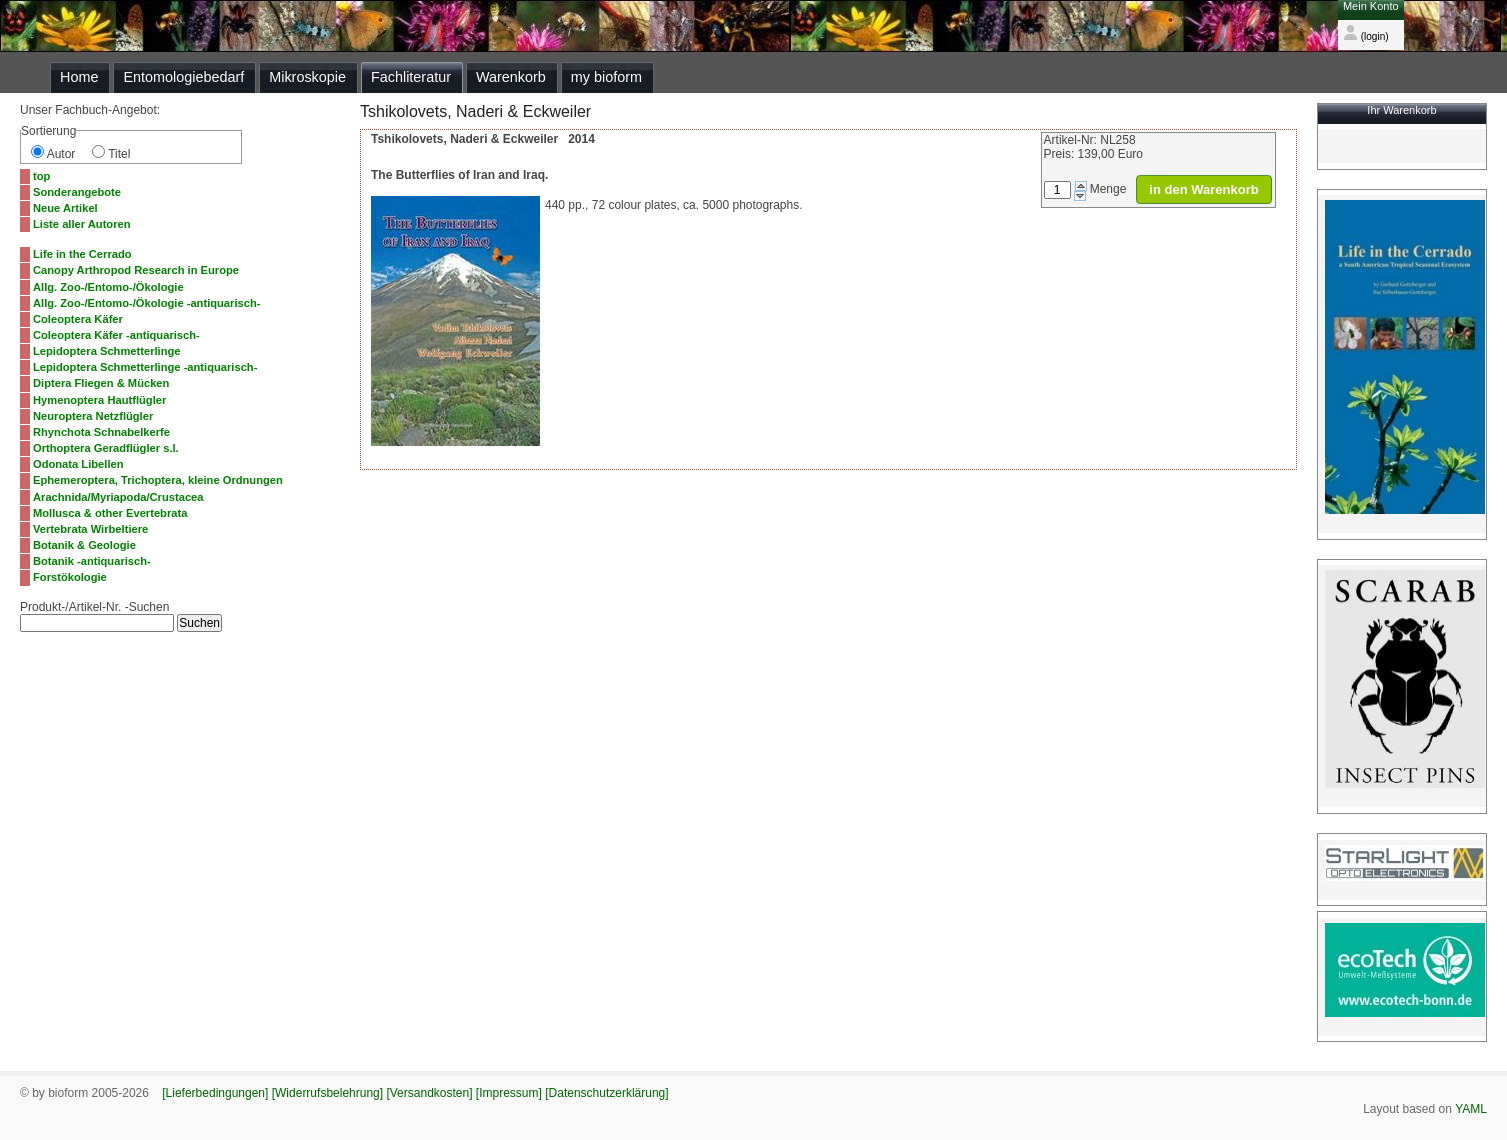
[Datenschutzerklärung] (606, 1093)
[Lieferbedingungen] (215, 1093)
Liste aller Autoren (82, 224)
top (41, 176)
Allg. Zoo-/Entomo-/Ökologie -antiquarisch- (146, 303)
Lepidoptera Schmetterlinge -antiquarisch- (145, 367)
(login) (1366, 36)
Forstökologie (70, 577)
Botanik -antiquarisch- (92, 561)
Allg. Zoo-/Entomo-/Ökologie (108, 287)
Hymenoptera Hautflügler (99, 400)
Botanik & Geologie (84, 545)
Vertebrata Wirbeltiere (90, 529)
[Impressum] (509, 1093)
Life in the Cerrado (82, 254)
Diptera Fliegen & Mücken (101, 383)
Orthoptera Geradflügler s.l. (106, 448)
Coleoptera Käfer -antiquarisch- (116, 335)
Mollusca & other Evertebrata (110, 513)
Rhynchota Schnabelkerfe (101, 432)
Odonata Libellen (78, 464)
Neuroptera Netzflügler (93, 416)
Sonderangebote (77, 192)
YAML (1471, 1109)
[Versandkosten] (429, 1093)
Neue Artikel (65, 208)
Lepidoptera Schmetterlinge (107, 351)
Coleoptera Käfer (78, 319)
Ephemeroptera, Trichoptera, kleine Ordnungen (158, 480)
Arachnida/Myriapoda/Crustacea (118, 497)
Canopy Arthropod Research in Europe (136, 270)
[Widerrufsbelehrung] (327, 1093)
